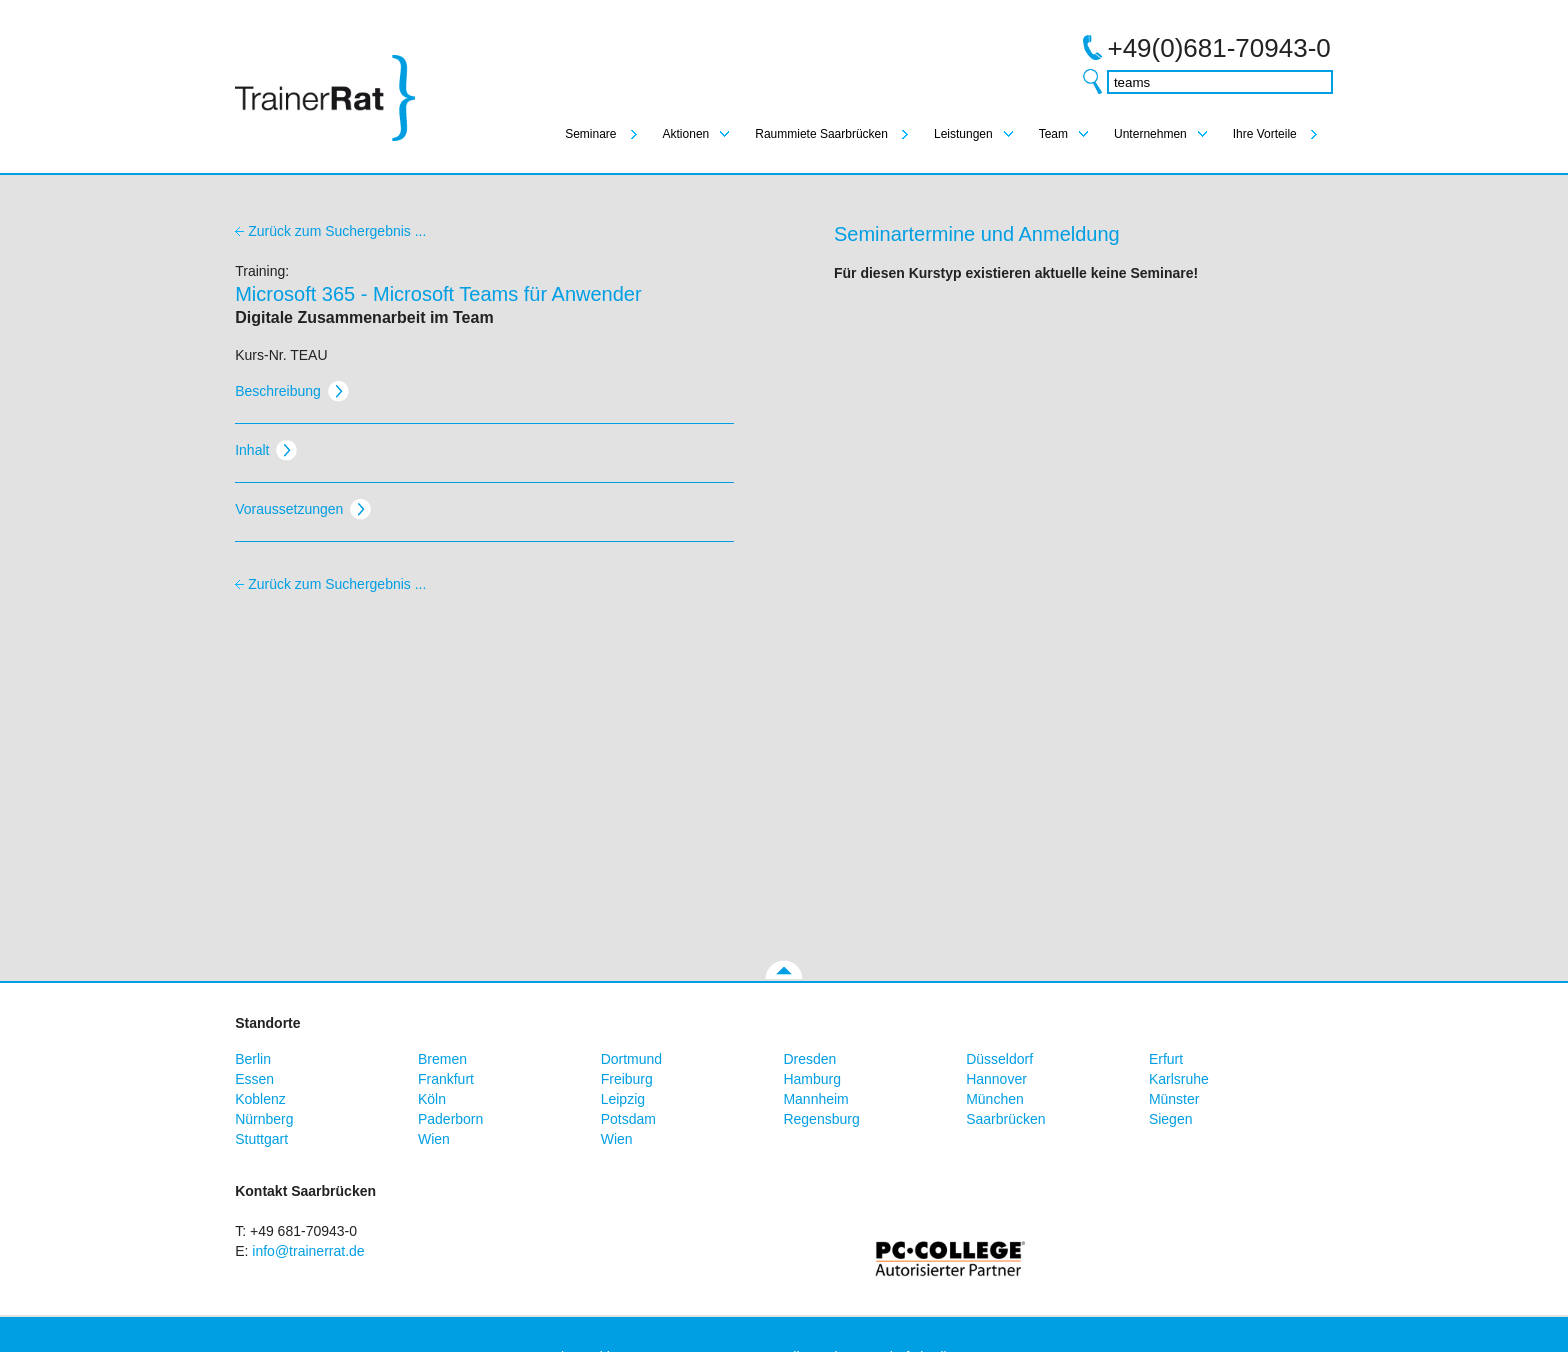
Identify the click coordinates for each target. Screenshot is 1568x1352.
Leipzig (623, 1099)
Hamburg (812, 1079)
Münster (1174, 1099)
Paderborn (450, 1119)
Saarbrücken (1005, 1119)
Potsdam (628, 1119)
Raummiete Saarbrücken (821, 134)
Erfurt (1166, 1059)
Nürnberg (264, 1119)
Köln (432, 1099)
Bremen (442, 1059)
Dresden (809, 1059)
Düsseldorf (999, 1059)
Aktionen (686, 134)
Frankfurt (446, 1079)
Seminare (590, 134)
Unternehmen (1150, 134)
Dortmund (631, 1059)
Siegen (1171, 1119)
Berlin (253, 1059)
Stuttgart (261, 1139)
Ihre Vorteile (1265, 134)
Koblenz (260, 1099)
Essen (254, 1079)
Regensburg (821, 1119)
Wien (434, 1139)
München (995, 1099)
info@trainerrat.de (308, 1251)
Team (1053, 134)
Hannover (996, 1079)
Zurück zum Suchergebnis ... (337, 231)
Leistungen (963, 134)
